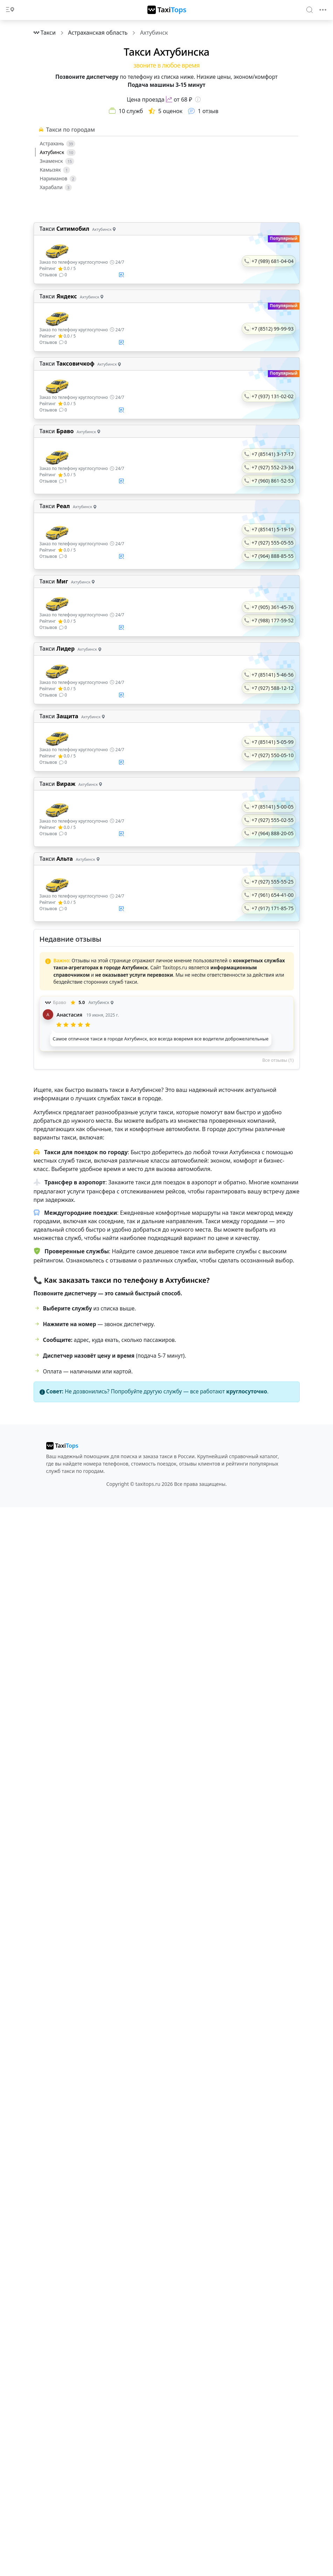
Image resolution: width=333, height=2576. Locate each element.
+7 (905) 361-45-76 (273, 607)
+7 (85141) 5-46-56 (273, 674)
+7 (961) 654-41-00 (273, 895)
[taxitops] (62, 1445)
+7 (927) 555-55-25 (273, 881)
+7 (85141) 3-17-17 (273, 454)
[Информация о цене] (198, 99)
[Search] (310, 9)
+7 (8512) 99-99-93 (273, 328)
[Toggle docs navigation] (10, 10)
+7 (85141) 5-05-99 (273, 742)
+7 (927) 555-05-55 (273, 542)
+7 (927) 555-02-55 (273, 820)
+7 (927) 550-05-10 (273, 755)
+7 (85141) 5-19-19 (273, 529)
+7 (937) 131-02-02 (273, 396)
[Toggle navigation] (323, 10)
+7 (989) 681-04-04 (273, 261)
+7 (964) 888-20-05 (273, 833)
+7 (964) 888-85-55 (273, 556)
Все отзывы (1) (278, 1060)
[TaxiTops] (167, 10)
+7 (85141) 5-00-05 (273, 806)
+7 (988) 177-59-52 (273, 620)
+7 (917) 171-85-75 (273, 908)
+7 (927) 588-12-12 (273, 688)
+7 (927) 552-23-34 (273, 467)
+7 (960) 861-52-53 (273, 480)
